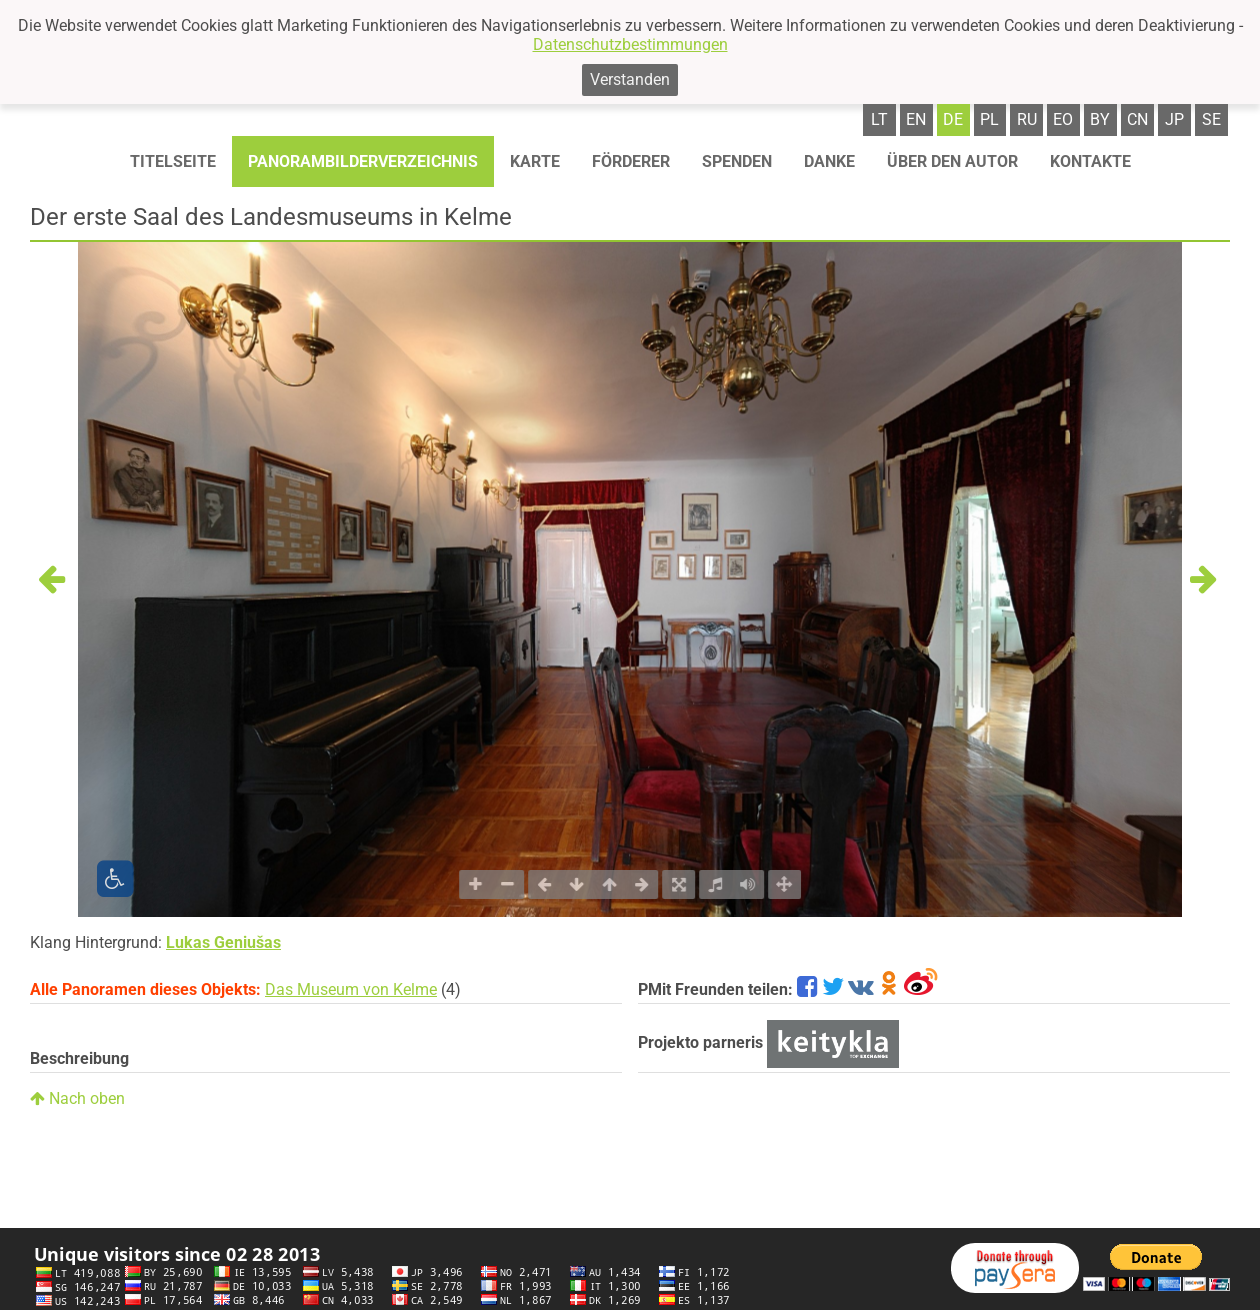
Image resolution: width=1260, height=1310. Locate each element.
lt (879, 119)
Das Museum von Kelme (351, 989)
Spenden (737, 161)
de (953, 119)
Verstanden (630, 79)
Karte (535, 161)
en (916, 119)
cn (1137, 119)
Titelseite (173, 161)
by (1100, 119)
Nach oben (77, 1098)
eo (1063, 119)
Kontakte (1090, 161)
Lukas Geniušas (223, 942)
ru (1027, 119)
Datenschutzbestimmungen (630, 44)
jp (1174, 119)
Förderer (631, 161)
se (1211, 119)
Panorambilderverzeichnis (363, 161)
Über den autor (952, 161)
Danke (829, 161)
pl (989, 119)
